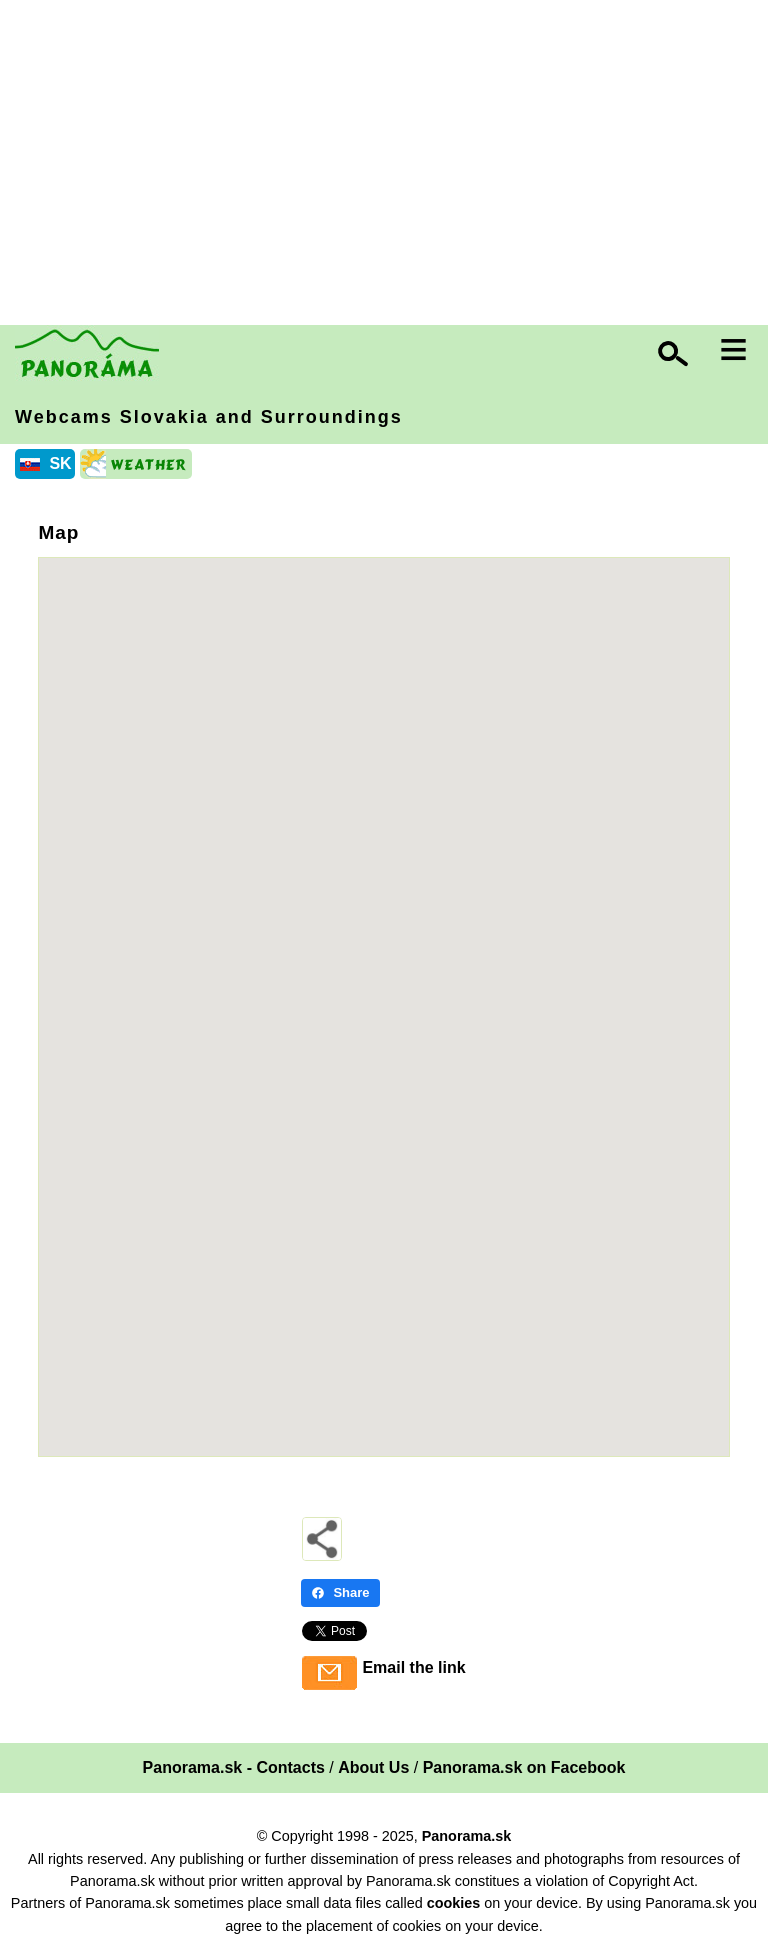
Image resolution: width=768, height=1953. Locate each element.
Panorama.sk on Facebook (524, 1767)
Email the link (413, 1667)
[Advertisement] (389, 165)
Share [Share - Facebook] (340, 1592)
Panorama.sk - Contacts (234, 1767)
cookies (454, 1903)
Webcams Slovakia (209, 417)
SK (60, 463)
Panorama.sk (467, 1836)
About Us (373, 1767)
